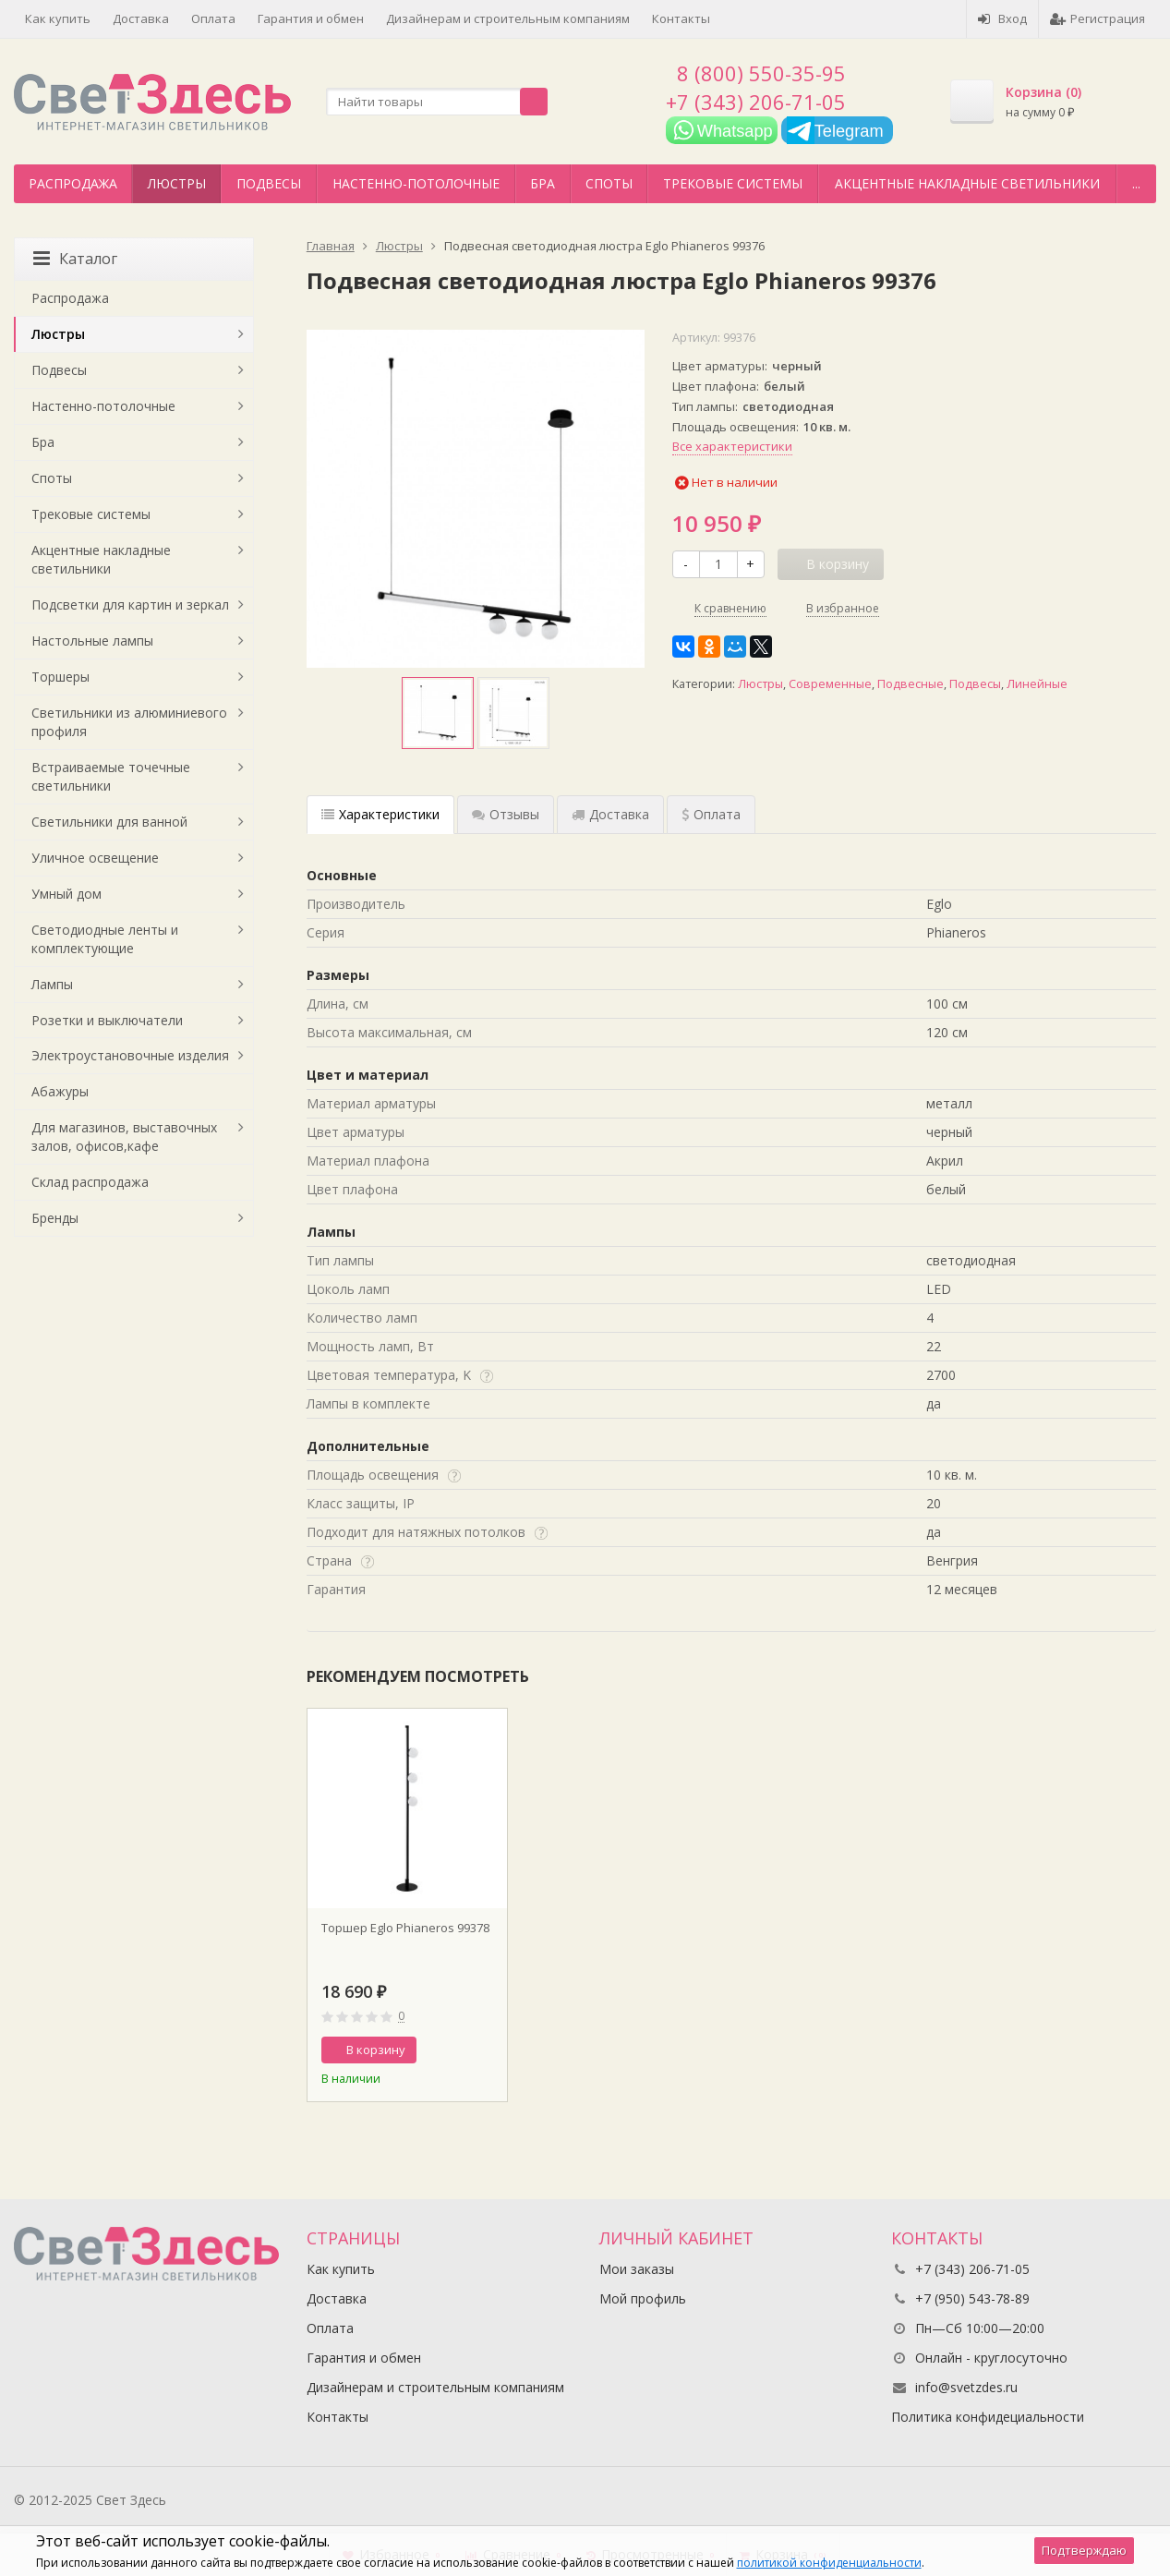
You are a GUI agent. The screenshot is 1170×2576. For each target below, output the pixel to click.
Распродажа (73, 183)
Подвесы (268, 183)
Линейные (1037, 684)
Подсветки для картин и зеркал (130, 604)
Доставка (141, 18)
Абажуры (60, 1091)
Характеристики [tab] (380, 814)
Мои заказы (636, 2269)
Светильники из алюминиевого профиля (129, 722)
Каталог (75, 258)
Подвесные (910, 684)
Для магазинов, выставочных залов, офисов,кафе (124, 1137)
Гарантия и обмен (311, 18)
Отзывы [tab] (505, 814)
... (1136, 183)
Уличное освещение (95, 857)
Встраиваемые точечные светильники (110, 776)
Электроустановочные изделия (130, 1055)
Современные (830, 684)
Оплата (213, 18)
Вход (1002, 18)
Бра (542, 183)
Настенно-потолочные (416, 183)
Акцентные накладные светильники (967, 183)
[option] (438, 713)
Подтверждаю (1084, 2550)
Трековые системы (732, 183)
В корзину (365, 2049)
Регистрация (1097, 18)
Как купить (57, 18)
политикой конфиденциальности (829, 2562)
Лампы (52, 984)
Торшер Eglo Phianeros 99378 (405, 1927)
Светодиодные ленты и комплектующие (104, 939)
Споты (609, 183)
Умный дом (66, 893)
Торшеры (60, 676)
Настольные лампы (92, 640)
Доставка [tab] (610, 814)
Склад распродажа (90, 1182)
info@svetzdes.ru (966, 2387)
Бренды (54, 1218)
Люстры (177, 183)
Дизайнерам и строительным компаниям (508, 18)
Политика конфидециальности (987, 2416)
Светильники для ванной (109, 821)
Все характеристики (732, 446)
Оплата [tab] (711, 814)
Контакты (681, 18)
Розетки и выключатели (107, 1020)
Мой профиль (642, 2298)
